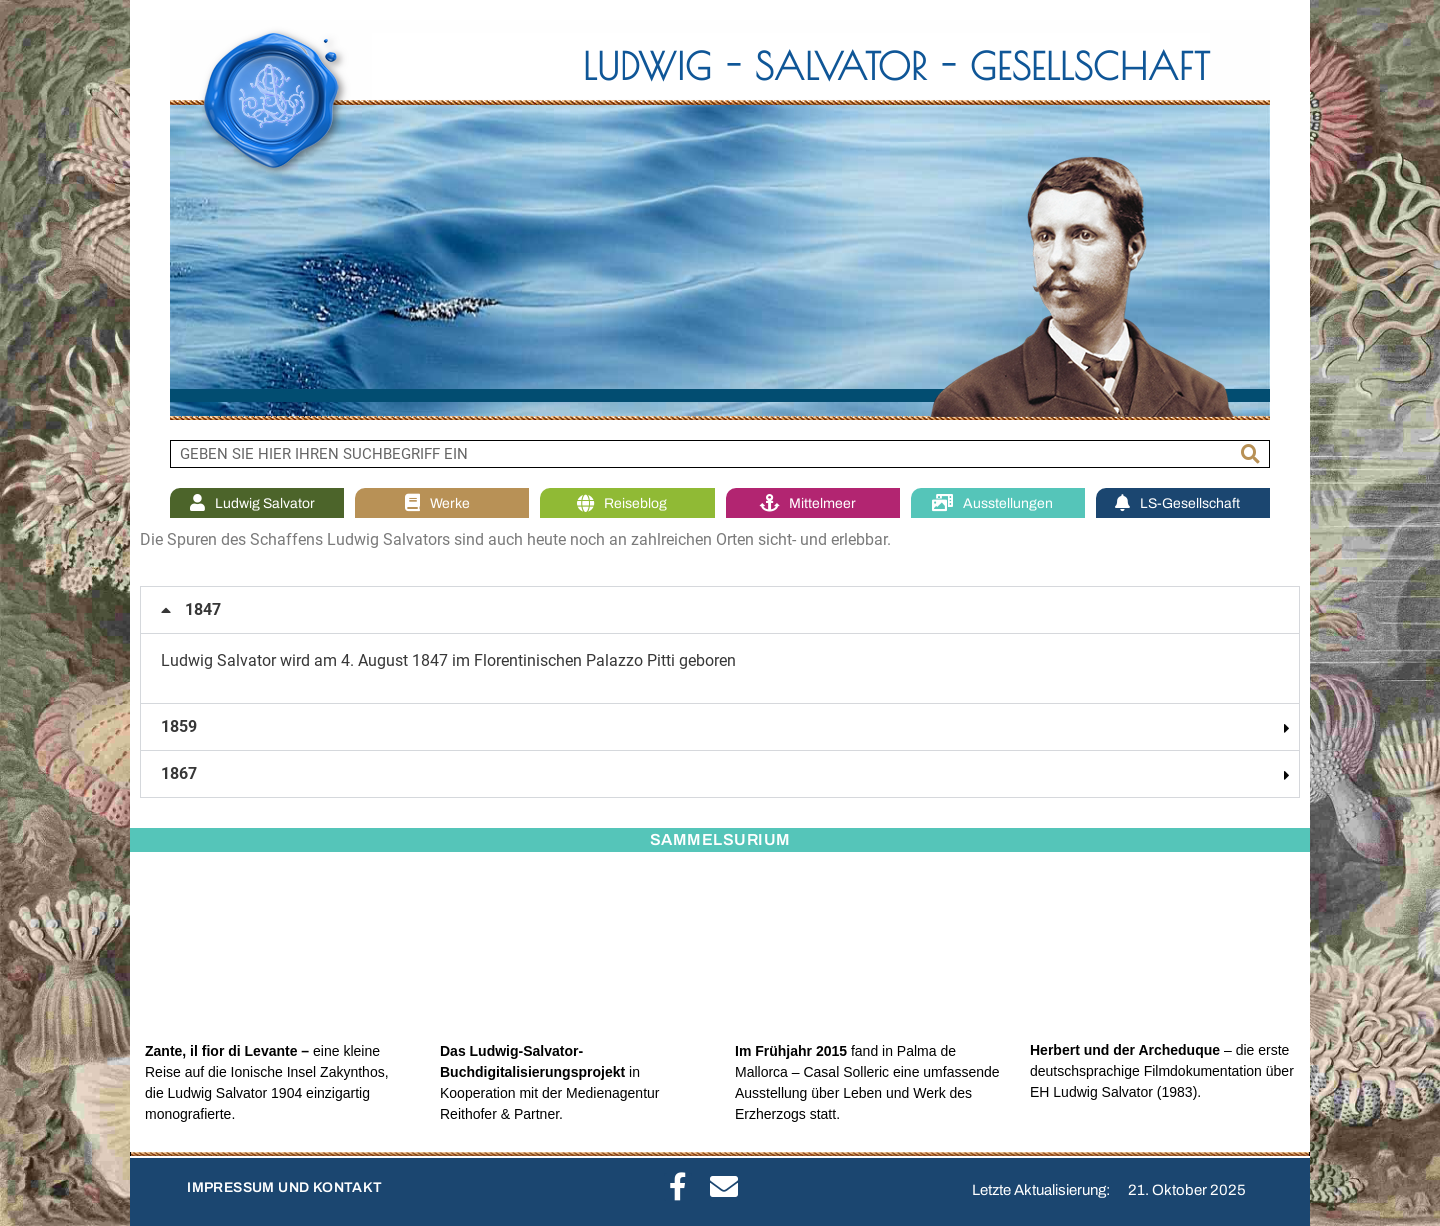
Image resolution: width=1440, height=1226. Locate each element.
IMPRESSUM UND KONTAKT (284, 1187)
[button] (720, 610)
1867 (179, 773)
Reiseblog (627, 503)
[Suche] (1251, 454)
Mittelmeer (813, 503)
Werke (442, 503)
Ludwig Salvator (257, 503)
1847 (203, 609)
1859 (179, 726)
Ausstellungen (997, 503)
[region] (720, 220)
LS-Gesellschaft (1182, 503)
